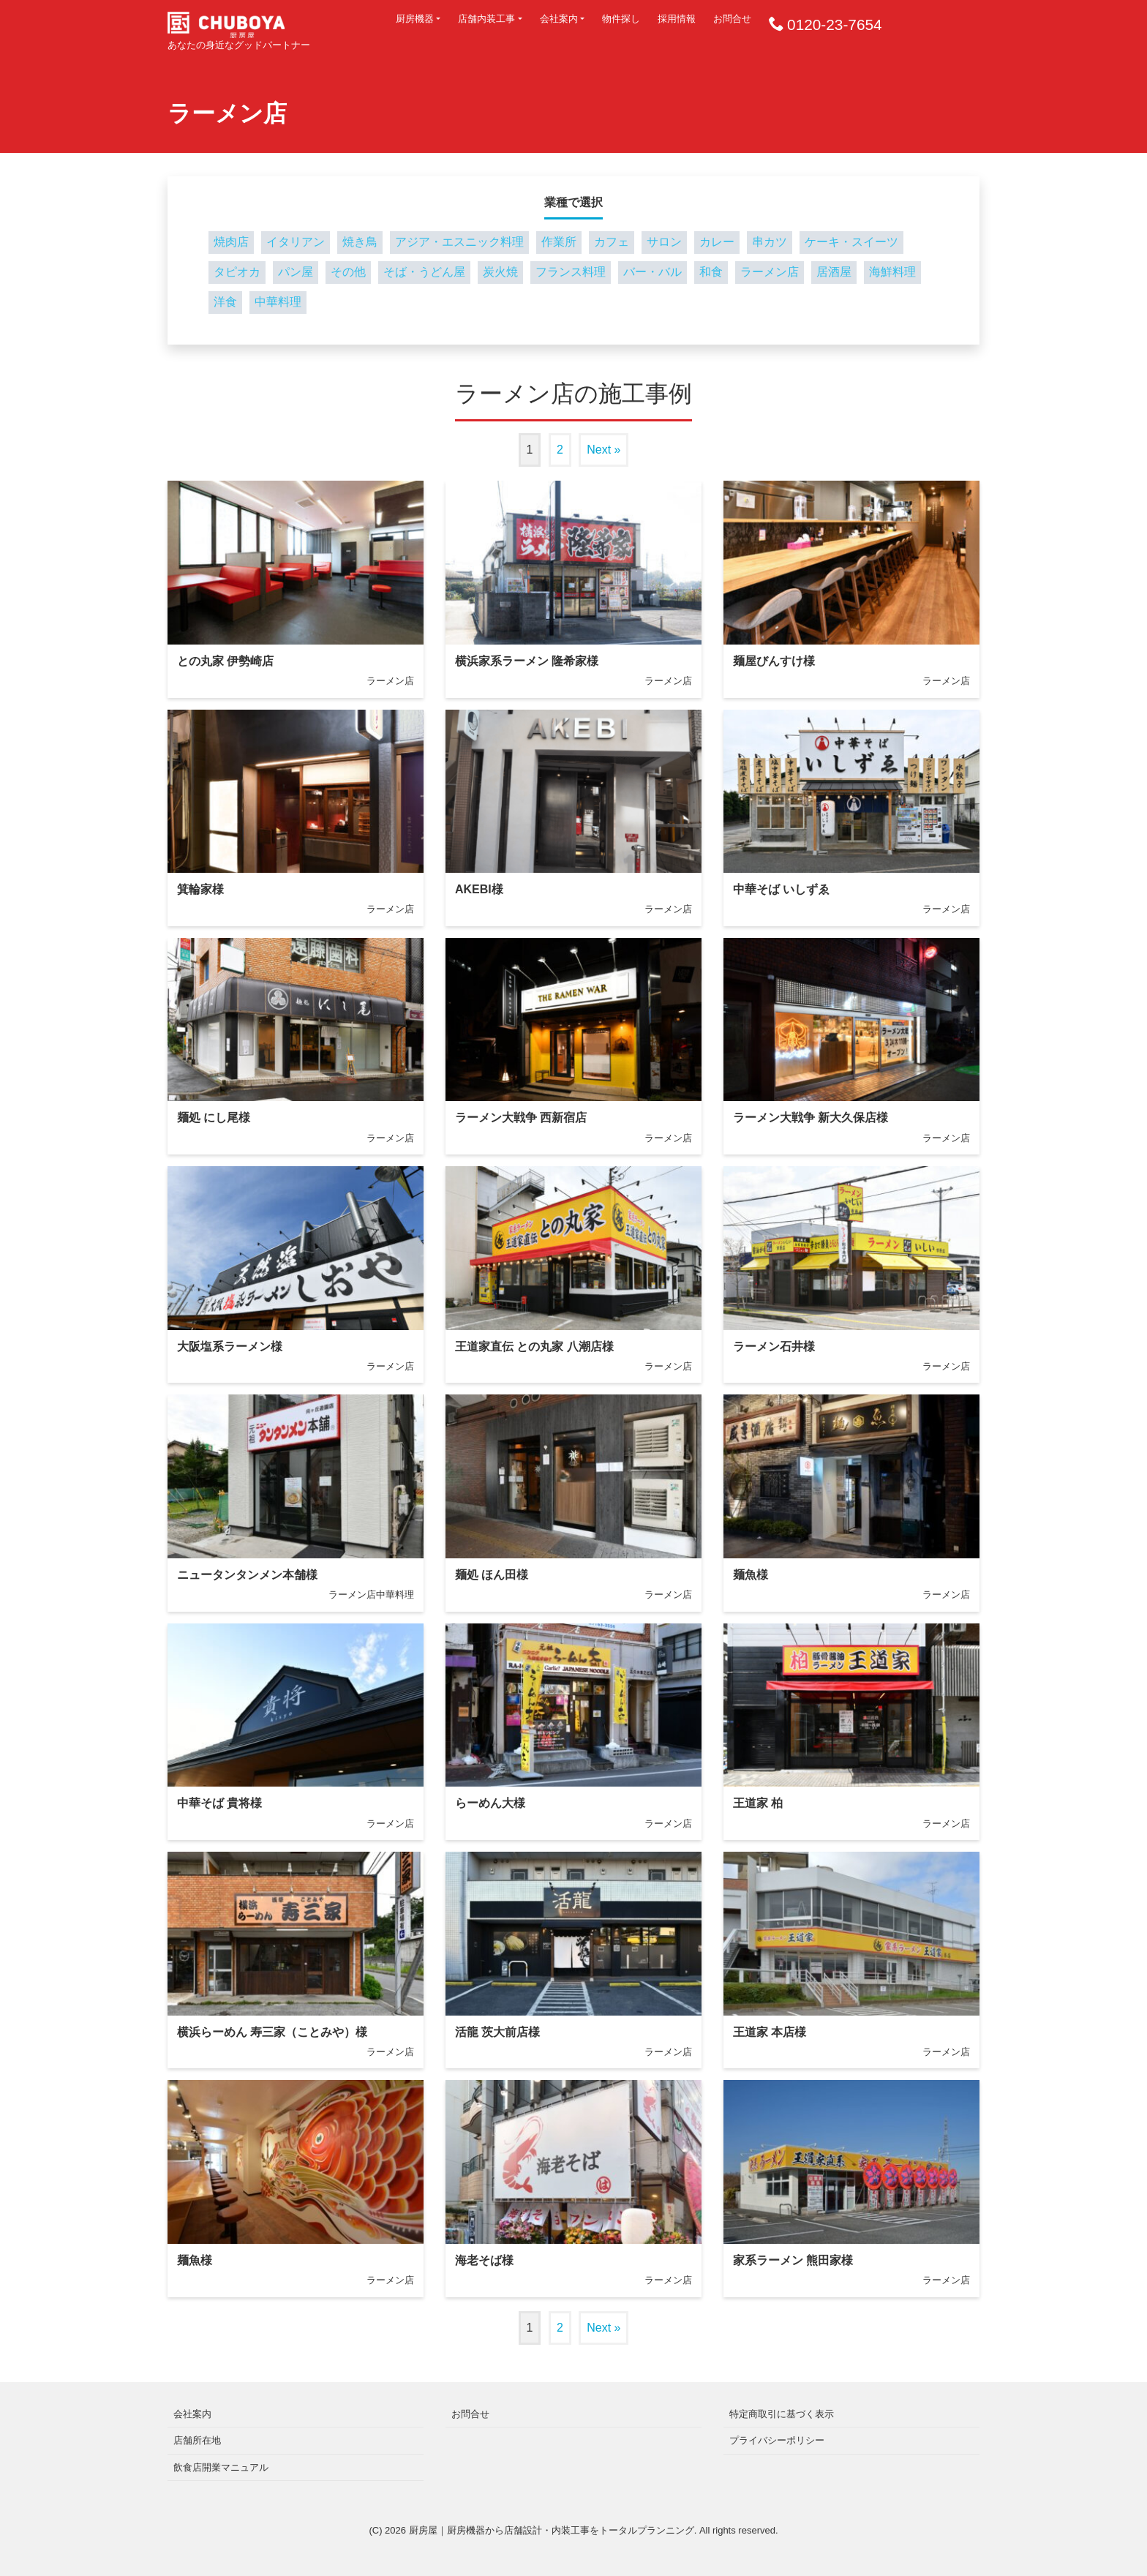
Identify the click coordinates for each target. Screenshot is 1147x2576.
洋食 (225, 302)
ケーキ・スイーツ (851, 242)
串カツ (769, 242)
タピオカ (237, 272)
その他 (348, 272)
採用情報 (677, 18)
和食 (711, 272)
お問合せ (732, 18)
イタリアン (295, 242)
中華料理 (278, 302)
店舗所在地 (197, 2440)
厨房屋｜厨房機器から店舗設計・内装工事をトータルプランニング (551, 2530)
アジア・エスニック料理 (459, 242)
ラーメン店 (769, 272)
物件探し (621, 18)
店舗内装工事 (486, 18)
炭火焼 (500, 272)
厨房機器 (415, 18)
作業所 (558, 242)
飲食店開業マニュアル (220, 2467)
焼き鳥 (359, 242)
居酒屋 (833, 272)
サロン (664, 242)
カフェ (611, 242)
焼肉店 (231, 242)
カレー (716, 242)
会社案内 (559, 18)
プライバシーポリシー (776, 2440)
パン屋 (295, 272)
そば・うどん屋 (424, 272)
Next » (603, 449)
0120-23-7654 (834, 24)
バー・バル (652, 272)
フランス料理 (570, 272)
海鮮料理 (892, 272)
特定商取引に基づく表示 (781, 2413)
